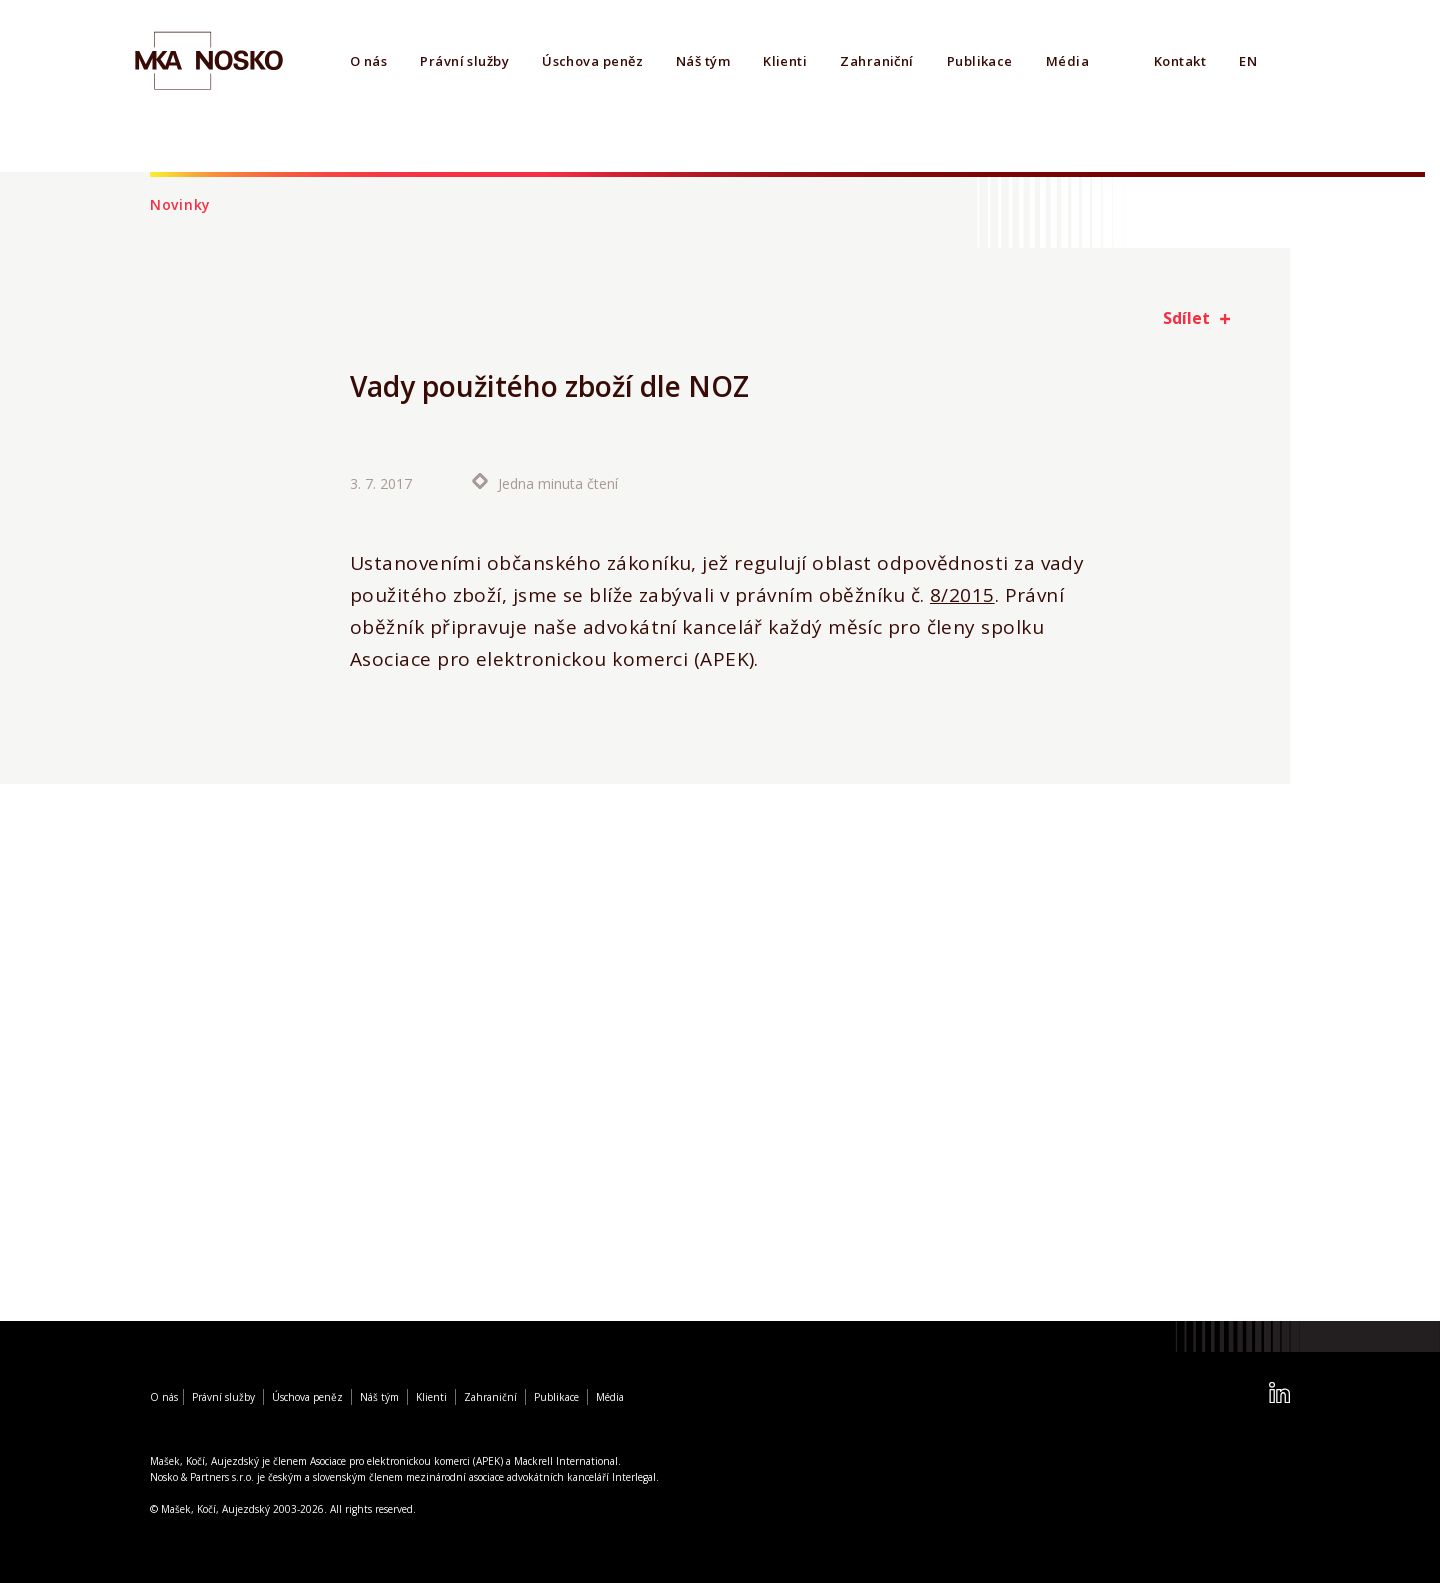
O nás (368, 61)
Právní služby (464, 61)
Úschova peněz (592, 61)
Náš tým (703, 61)
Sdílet (1186, 318)
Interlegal (634, 1477)
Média (1067, 61)
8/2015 (962, 595)
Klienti (785, 61)
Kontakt (1180, 61)
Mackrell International (566, 1461)
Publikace (980, 61)
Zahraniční (877, 61)
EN (1248, 61)
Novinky (180, 204)
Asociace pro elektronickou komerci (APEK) (406, 1461)
